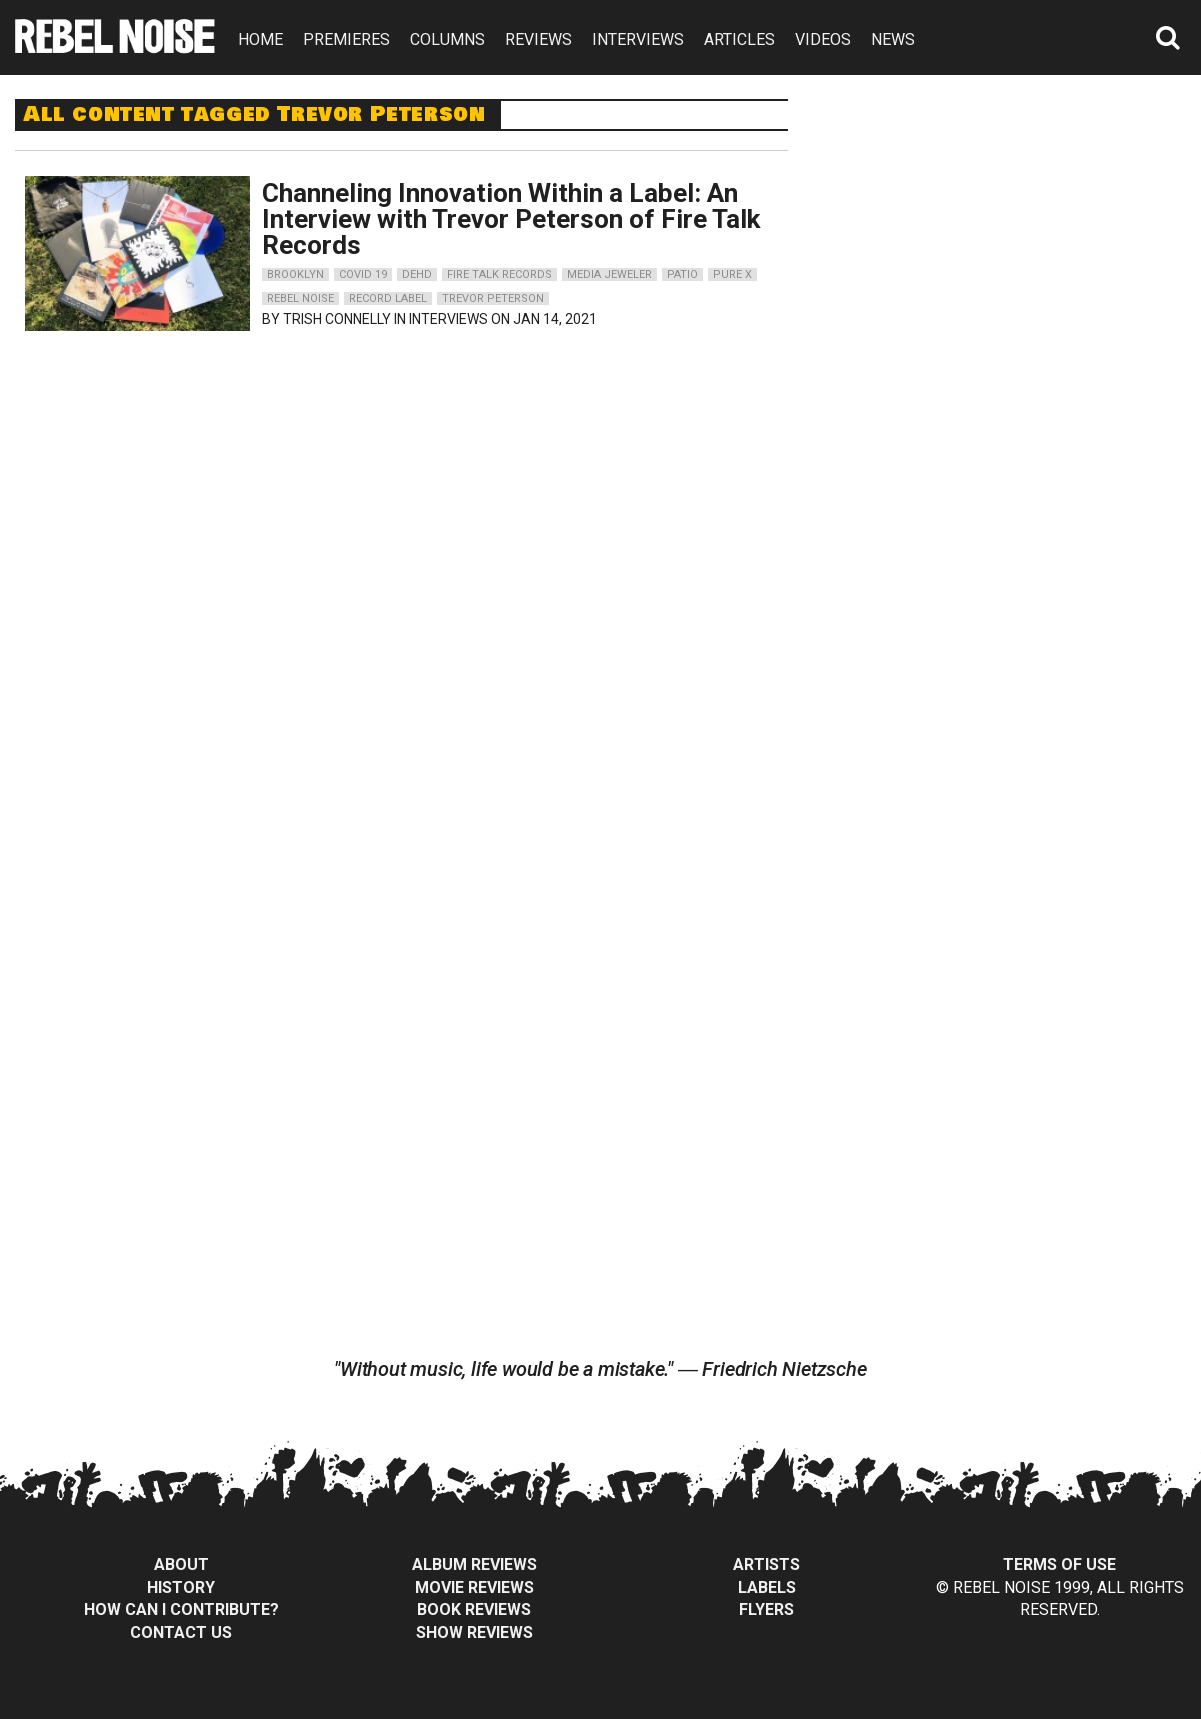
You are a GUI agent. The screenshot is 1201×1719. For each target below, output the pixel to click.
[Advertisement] (1010, 224)
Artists (766, 1564)
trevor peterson (493, 298)
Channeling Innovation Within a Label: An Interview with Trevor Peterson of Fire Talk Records (511, 219)
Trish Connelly (337, 319)
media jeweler (609, 274)
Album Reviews (474, 1564)
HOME (260, 39)
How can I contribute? (181, 1609)
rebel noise (300, 298)
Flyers (766, 1609)
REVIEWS (538, 39)
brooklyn (295, 274)
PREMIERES (346, 39)
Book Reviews (474, 1609)
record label (388, 298)
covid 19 (363, 274)
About (181, 1564)
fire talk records (499, 274)
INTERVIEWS (638, 39)
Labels (767, 1587)
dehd (417, 274)
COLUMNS (447, 39)
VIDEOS (823, 39)
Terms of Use (1059, 1564)
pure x (732, 274)
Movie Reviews (474, 1587)
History (181, 1587)
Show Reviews (474, 1632)
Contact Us (181, 1632)
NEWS (893, 39)
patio (682, 274)
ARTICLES (739, 39)
